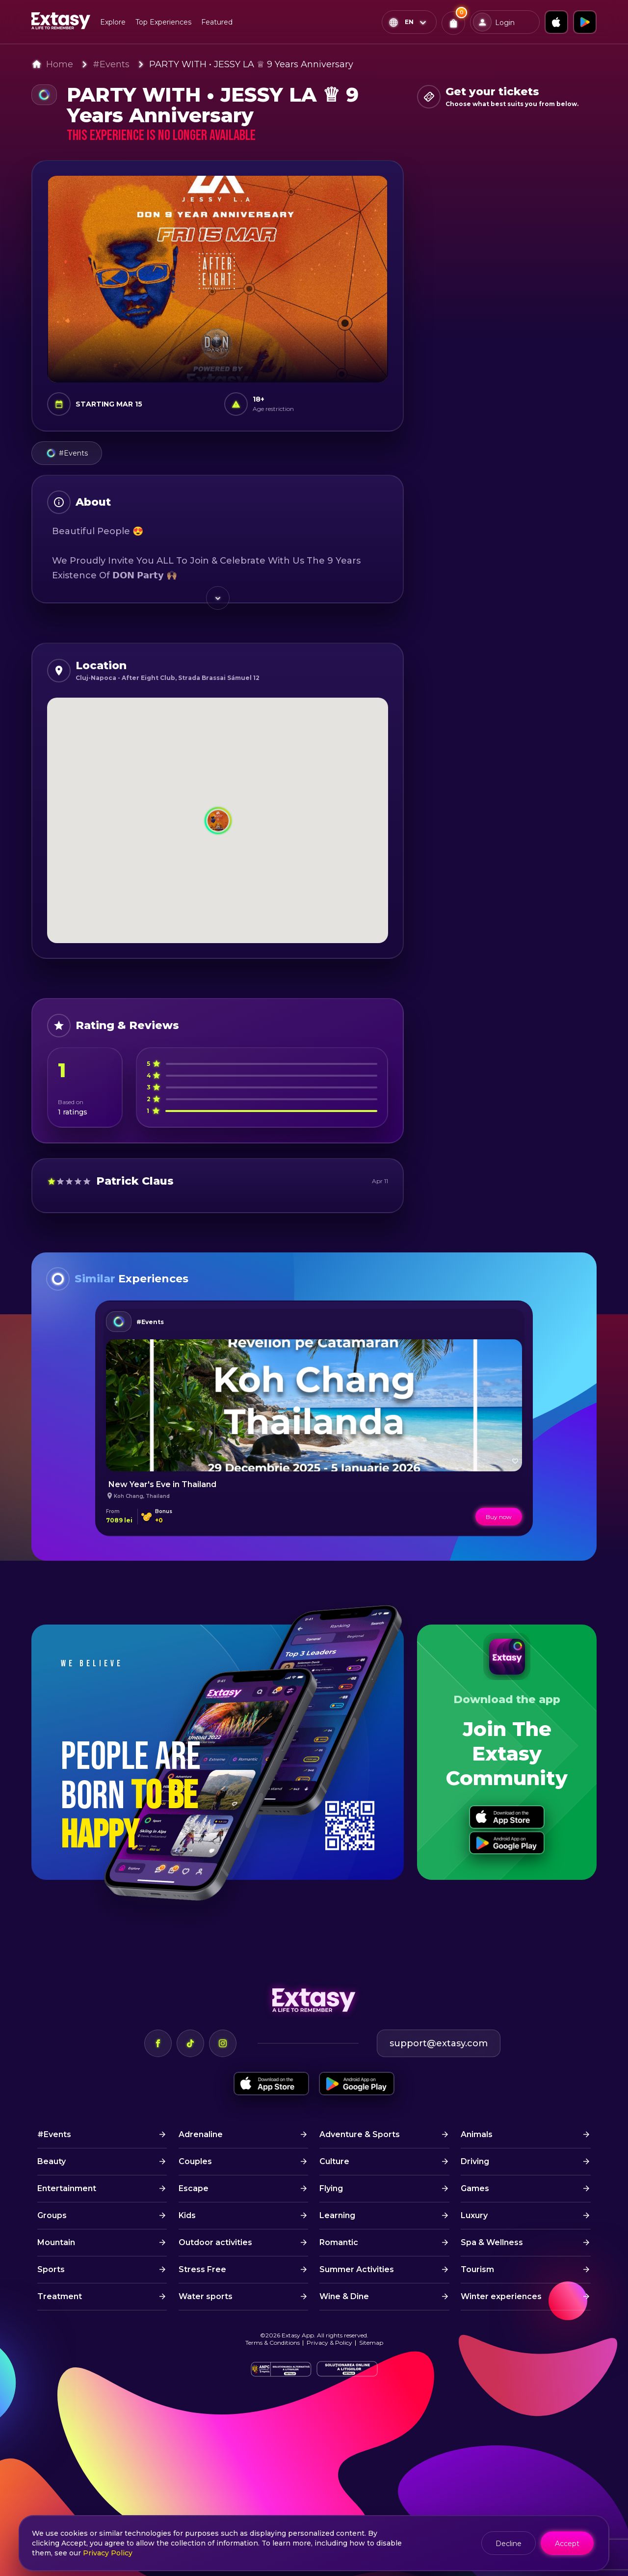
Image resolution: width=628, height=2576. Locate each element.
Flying (331, 2188)
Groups (52, 2215)
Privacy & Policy (329, 2342)
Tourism (477, 2269)
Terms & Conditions (272, 2342)
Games (475, 2188)
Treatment (59, 2296)
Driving (475, 2161)
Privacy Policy (107, 2553)
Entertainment (66, 2188)
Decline (509, 2543)
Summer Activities (356, 2269)
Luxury (474, 2215)
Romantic (338, 2242)
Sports (51, 2269)
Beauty (51, 2161)
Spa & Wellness (492, 2242)
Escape (194, 2188)
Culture (334, 2161)
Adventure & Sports (359, 2134)
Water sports (206, 2296)
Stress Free (202, 2269)
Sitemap (371, 2342)
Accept (567, 2543)
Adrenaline (201, 2134)
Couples (195, 2161)
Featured (217, 22)
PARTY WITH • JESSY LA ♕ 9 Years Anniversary (251, 64)
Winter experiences (501, 2296)
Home (59, 64)
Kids (187, 2215)
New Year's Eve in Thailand (162, 1484)
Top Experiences (163, 22)
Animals (477, 2134)
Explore (113, 22)
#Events (111, 64)
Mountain (56, 2242)
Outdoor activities (215, 2242)
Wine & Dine (344, 2296)
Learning (337, 2215)
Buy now (499, 1516)
